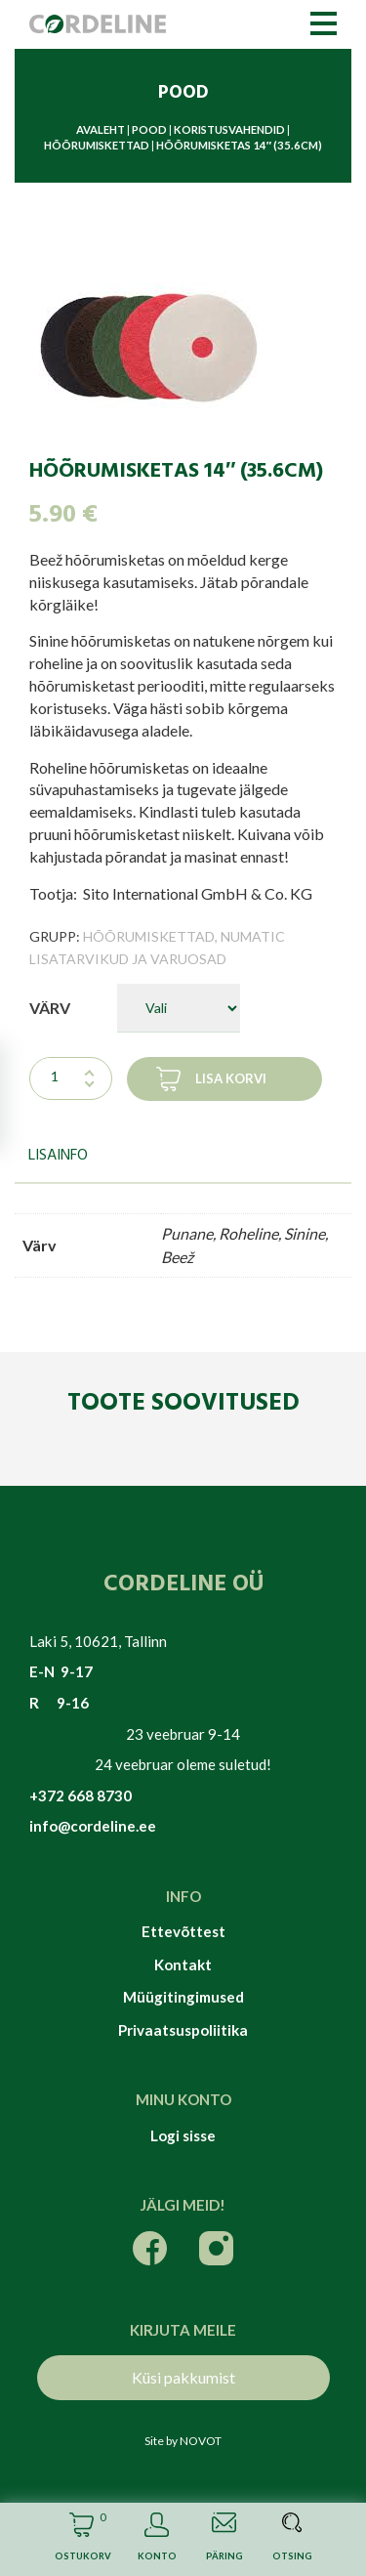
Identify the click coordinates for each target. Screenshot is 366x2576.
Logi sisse (183, 2135)
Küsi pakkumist (183, 2377)
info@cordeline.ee (92, 1826)
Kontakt (183, 1964)
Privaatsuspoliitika (183, 2030)
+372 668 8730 (80, 1795)
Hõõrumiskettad (96, 145)
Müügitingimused (183, 1997)
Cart (81, 2539)
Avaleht (100, 129)
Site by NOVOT (183, 2440)
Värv (49, 1007)
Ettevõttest (183, 1931)
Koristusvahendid (229, 129)
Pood (149, 129)
